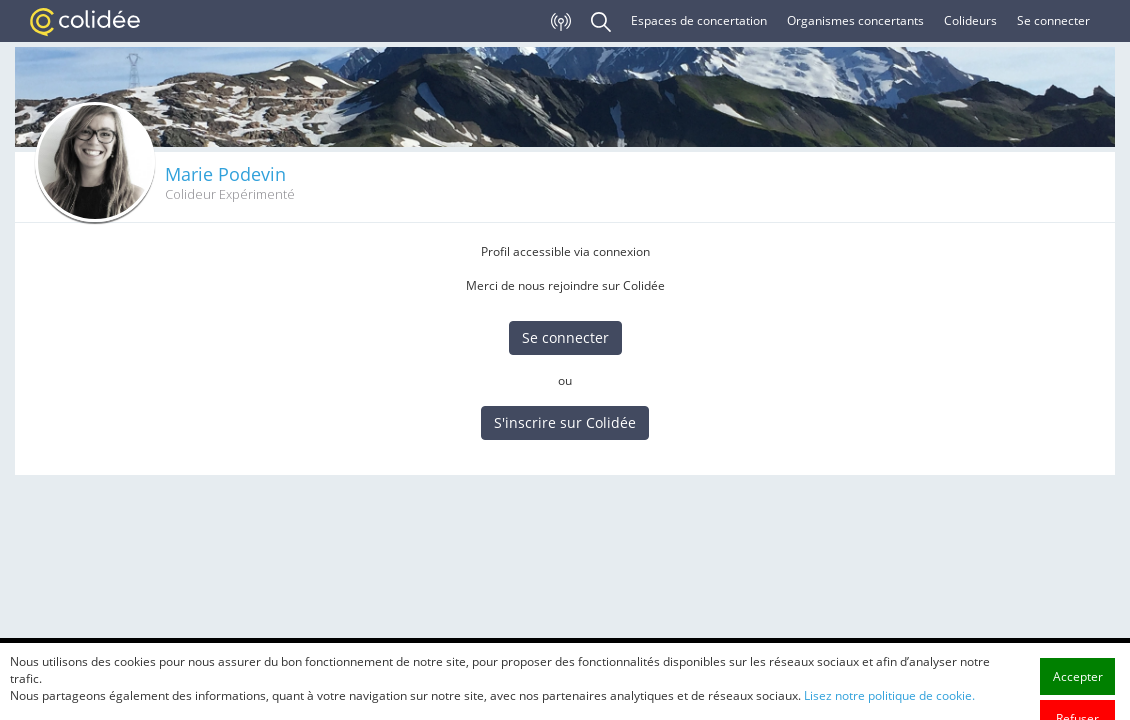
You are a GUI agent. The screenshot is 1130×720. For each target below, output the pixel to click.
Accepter (1078, 701)
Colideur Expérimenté (230, 194)
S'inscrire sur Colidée (565, 422)
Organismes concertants (855, 20)
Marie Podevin (225, 174)
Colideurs (970, 20)
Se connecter (1053, 20)
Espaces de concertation (699, 20)
